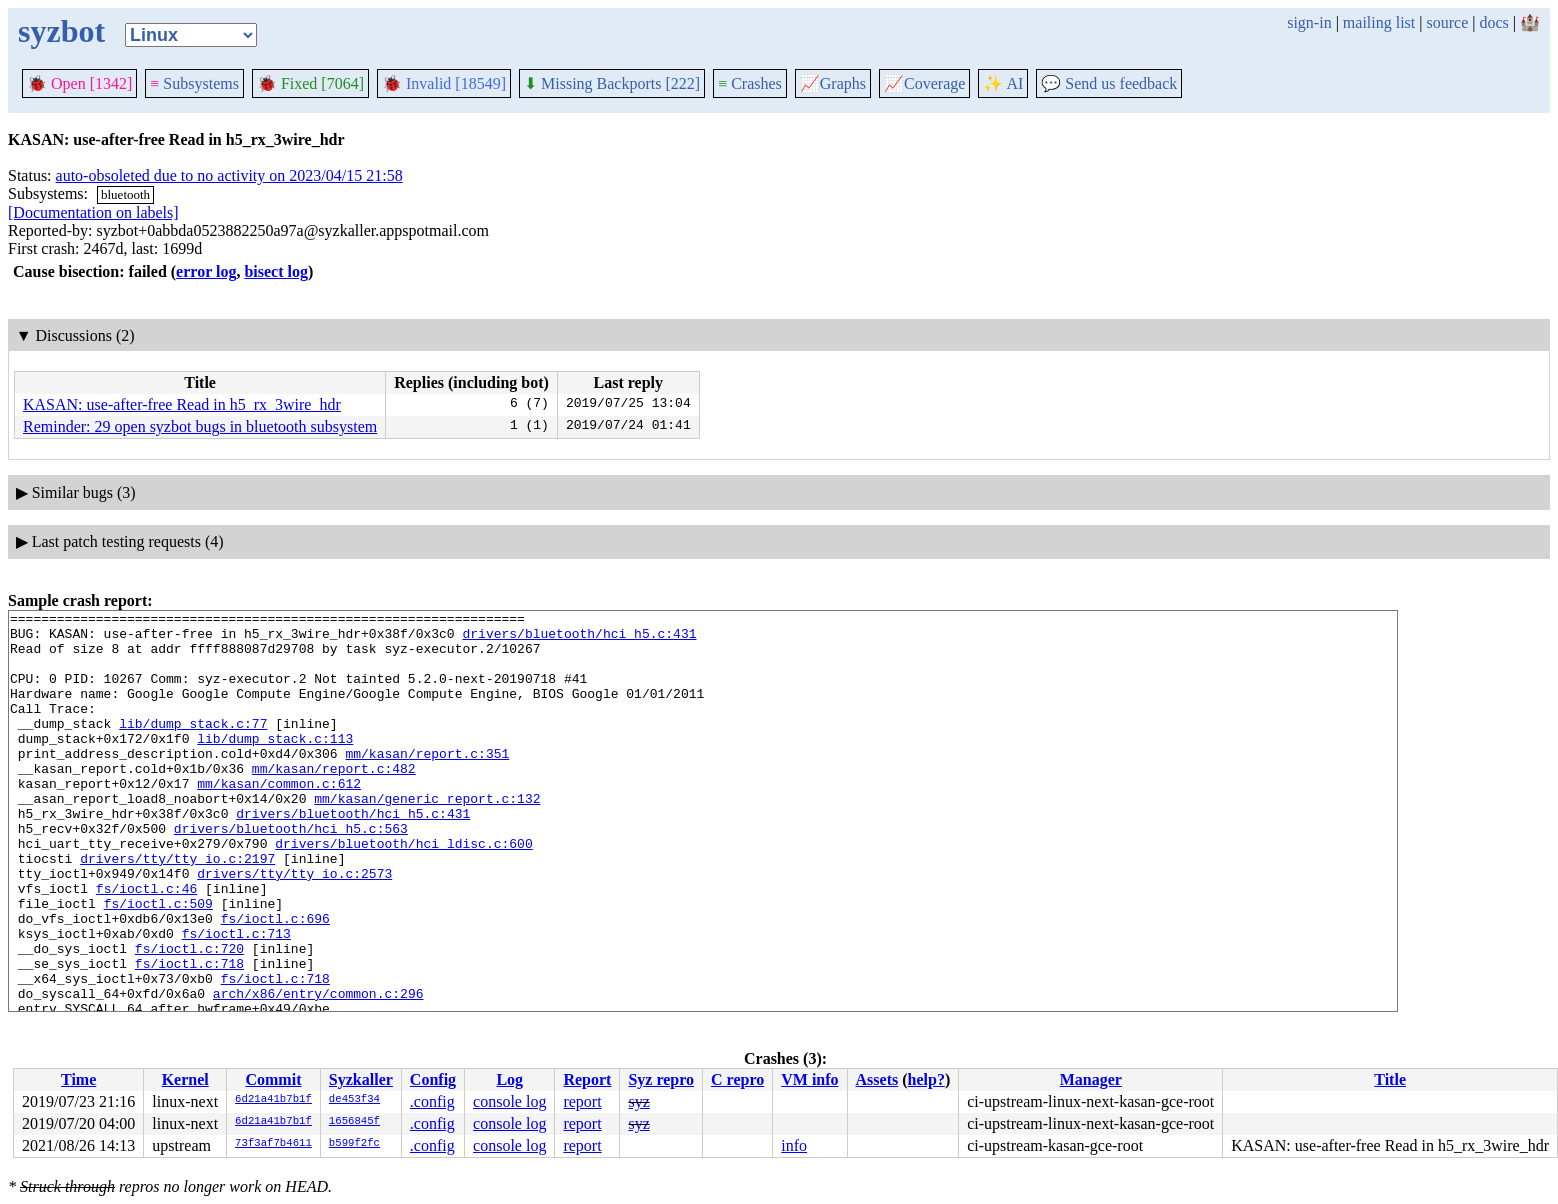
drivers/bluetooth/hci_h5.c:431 (579, 639)
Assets (877, 1079)
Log (509, 1079)
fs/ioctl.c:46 (146, 945)
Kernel (185, 1079)
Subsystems (194, 83)
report (582, 1101)
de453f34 (354, 1100)
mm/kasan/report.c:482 (334, 801)
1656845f (354, 1122)
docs (1493, 22)
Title (1390, 1079)
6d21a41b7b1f (273, 1100)
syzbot (61, 31)
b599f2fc (354, 1144)
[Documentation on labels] (93, 212)
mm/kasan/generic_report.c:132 (427, 837)
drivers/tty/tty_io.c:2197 (177, 909)
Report (587, 1079)
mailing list (1379, 22)
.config (432, 1101)
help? (926, 1079)
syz (638, 1101)
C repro (737, 1079)
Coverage (924, 83)
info (794, 1145)
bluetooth (125, 194)
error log (206, 271)
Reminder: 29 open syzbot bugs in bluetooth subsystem (200, 426)
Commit (273, 1079)
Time (78, 1079)
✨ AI (1003, 83)
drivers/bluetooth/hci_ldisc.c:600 (403, 891)
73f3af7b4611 (273, 1144)
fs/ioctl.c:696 (275, 981)
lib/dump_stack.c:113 (275, 765)
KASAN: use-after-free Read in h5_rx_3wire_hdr (182, 404)
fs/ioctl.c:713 (236, 999)
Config (433, 1079)
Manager (1091, 1079)
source (1448, 22)
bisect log (276, 271)
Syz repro (661, 1079)
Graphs (833, 83)
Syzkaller (361, 1079)
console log (509, 1101)
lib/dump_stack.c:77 (193, 747)
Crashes (750, 83)
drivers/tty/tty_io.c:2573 (294, 927)
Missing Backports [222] (612, 83)
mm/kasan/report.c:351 (427, 783)
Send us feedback (1109, 83)
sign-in (1309, 22)
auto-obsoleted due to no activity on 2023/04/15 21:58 (229, 175)
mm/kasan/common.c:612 (279, 819)
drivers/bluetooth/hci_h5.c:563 (291, 873)
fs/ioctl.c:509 (158, 963)
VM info (809, 1079)
